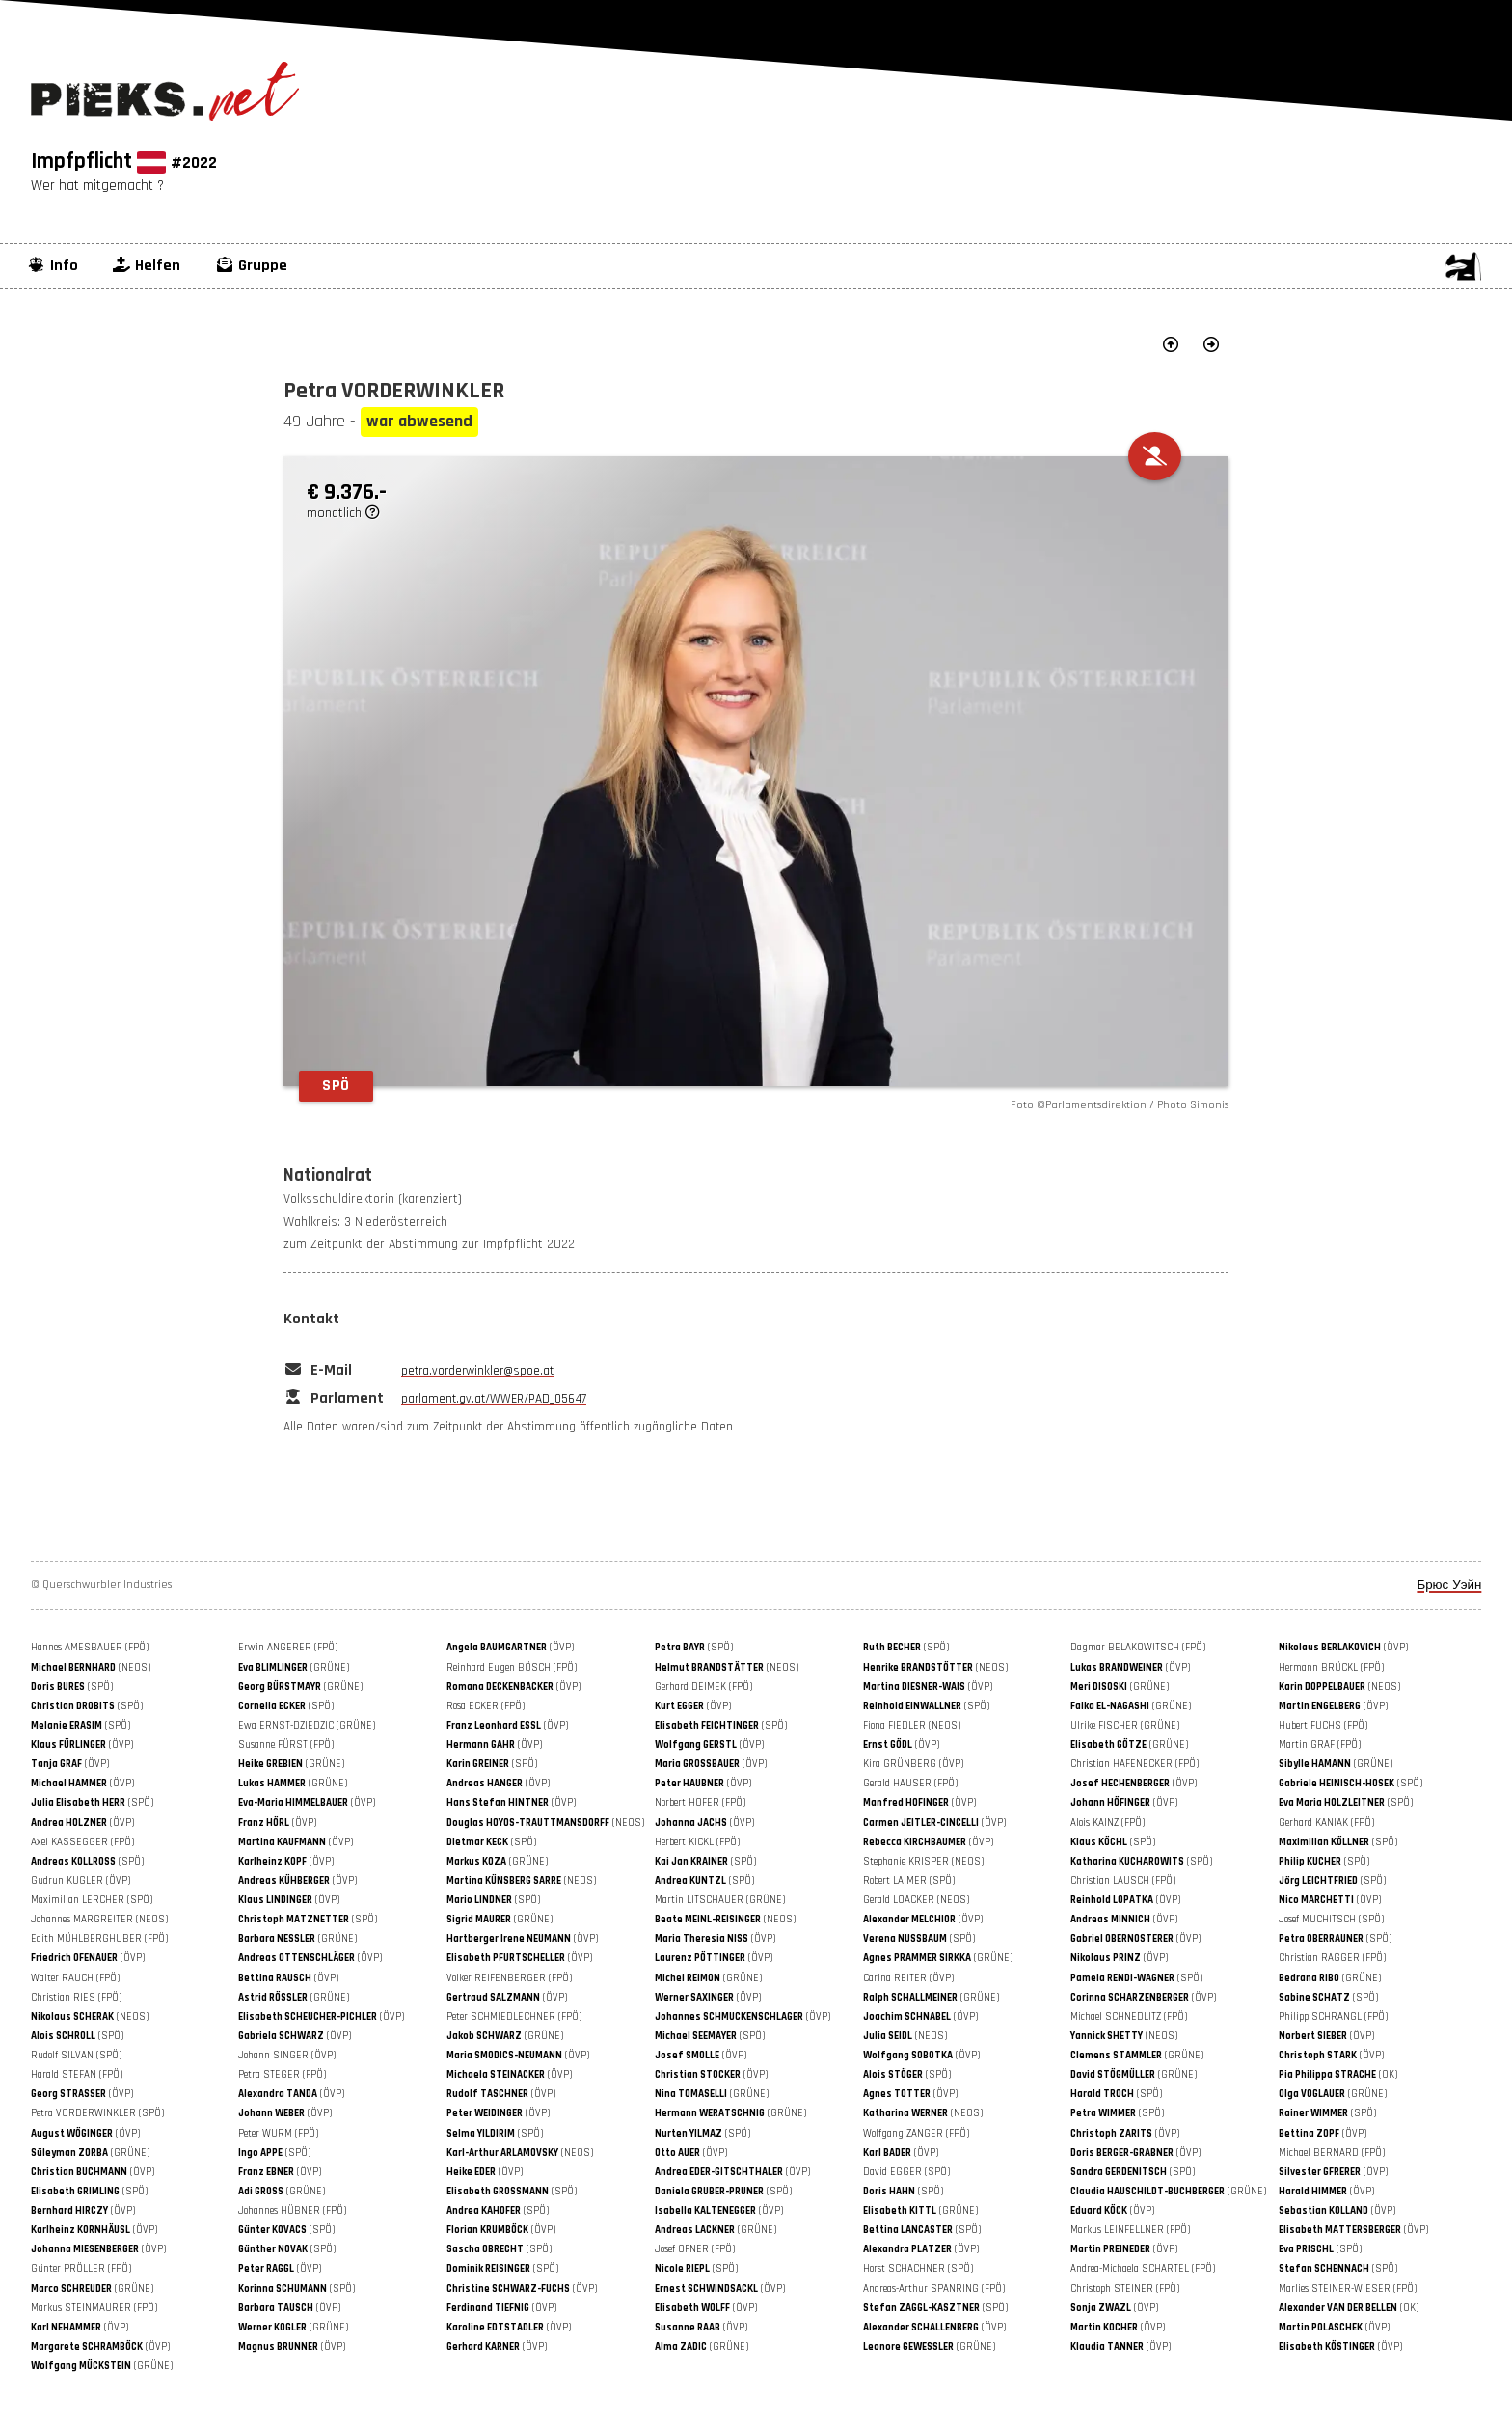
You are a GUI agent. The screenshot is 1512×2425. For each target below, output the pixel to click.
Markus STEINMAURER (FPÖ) (94, 2308)
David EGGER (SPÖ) (906, 2172)
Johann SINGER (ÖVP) (287, 2055)
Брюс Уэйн (1449, 1585)
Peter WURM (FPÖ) (278, 2133)
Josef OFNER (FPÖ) (695, 2249)
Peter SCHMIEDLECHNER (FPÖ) (513, 2017)
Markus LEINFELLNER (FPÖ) (1130, 2230)
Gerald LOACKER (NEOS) (916, 1900)
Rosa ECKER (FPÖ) (485, 1706)
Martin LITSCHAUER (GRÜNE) (720, 1900)
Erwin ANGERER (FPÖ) (288, 1647)
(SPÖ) (694, 1647)
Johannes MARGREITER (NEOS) (99, 1919)
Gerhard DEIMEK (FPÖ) (703, 1687)
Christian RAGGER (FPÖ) (1332, 1958)
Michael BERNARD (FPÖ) (1332, 2153)
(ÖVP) (510, 1647)
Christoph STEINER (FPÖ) (1124, 2289)
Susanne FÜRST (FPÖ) (286, 1745)
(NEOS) (90, 1668)
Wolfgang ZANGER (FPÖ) (916, 2133)
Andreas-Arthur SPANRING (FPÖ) (934, 2289)
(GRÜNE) (293, 1668)
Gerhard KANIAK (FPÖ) (1326, 1823)
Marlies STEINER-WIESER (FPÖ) (1348, 2289)
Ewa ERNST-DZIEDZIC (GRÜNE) (306, 1725)
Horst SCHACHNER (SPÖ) (918, 2268)
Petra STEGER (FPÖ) (282, 2075)
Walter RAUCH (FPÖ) (75, 1978)
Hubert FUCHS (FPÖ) (1323, 1725)
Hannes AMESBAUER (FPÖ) (89, 1647)
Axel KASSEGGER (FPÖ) (82, 1842)
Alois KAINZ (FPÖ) (1107, 1823)
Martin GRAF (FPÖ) (1320, 1745)
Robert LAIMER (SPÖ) (909, 1881)
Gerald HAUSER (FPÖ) (910, 1783)
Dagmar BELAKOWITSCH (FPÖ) (1137, 1647)
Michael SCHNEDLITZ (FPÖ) (1128, 2017)
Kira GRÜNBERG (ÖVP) (913, 1764)
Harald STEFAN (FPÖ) (76, 2075)
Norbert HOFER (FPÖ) (700, 1803)
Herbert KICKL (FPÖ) (697, 1842)
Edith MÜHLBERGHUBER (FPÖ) (99, 1939)
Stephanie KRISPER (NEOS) (923, 1861)
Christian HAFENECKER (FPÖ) (1134, 1764)
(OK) (1338, 2075)
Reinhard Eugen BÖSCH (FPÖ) (511, 1668)
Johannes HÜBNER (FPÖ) (292, 2211)
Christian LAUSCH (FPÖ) (1122, 1881)
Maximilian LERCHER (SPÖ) (91, 1900)
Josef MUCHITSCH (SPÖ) (1331, 1919)
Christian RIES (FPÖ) (76, 1997)
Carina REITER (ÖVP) (908, 1978)
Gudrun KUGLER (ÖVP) (80, 1881)
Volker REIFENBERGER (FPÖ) (509, 1978)
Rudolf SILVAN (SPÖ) (76, 2055)
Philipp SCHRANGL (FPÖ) (1333, 2017)
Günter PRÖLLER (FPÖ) (81, 2268)
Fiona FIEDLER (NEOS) (911, 1725)
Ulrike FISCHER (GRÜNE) (1124, 1725)
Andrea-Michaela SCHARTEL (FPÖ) (1142, 2268)
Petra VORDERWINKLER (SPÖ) (97, 2113)
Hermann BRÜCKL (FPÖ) (1331, 1668)
